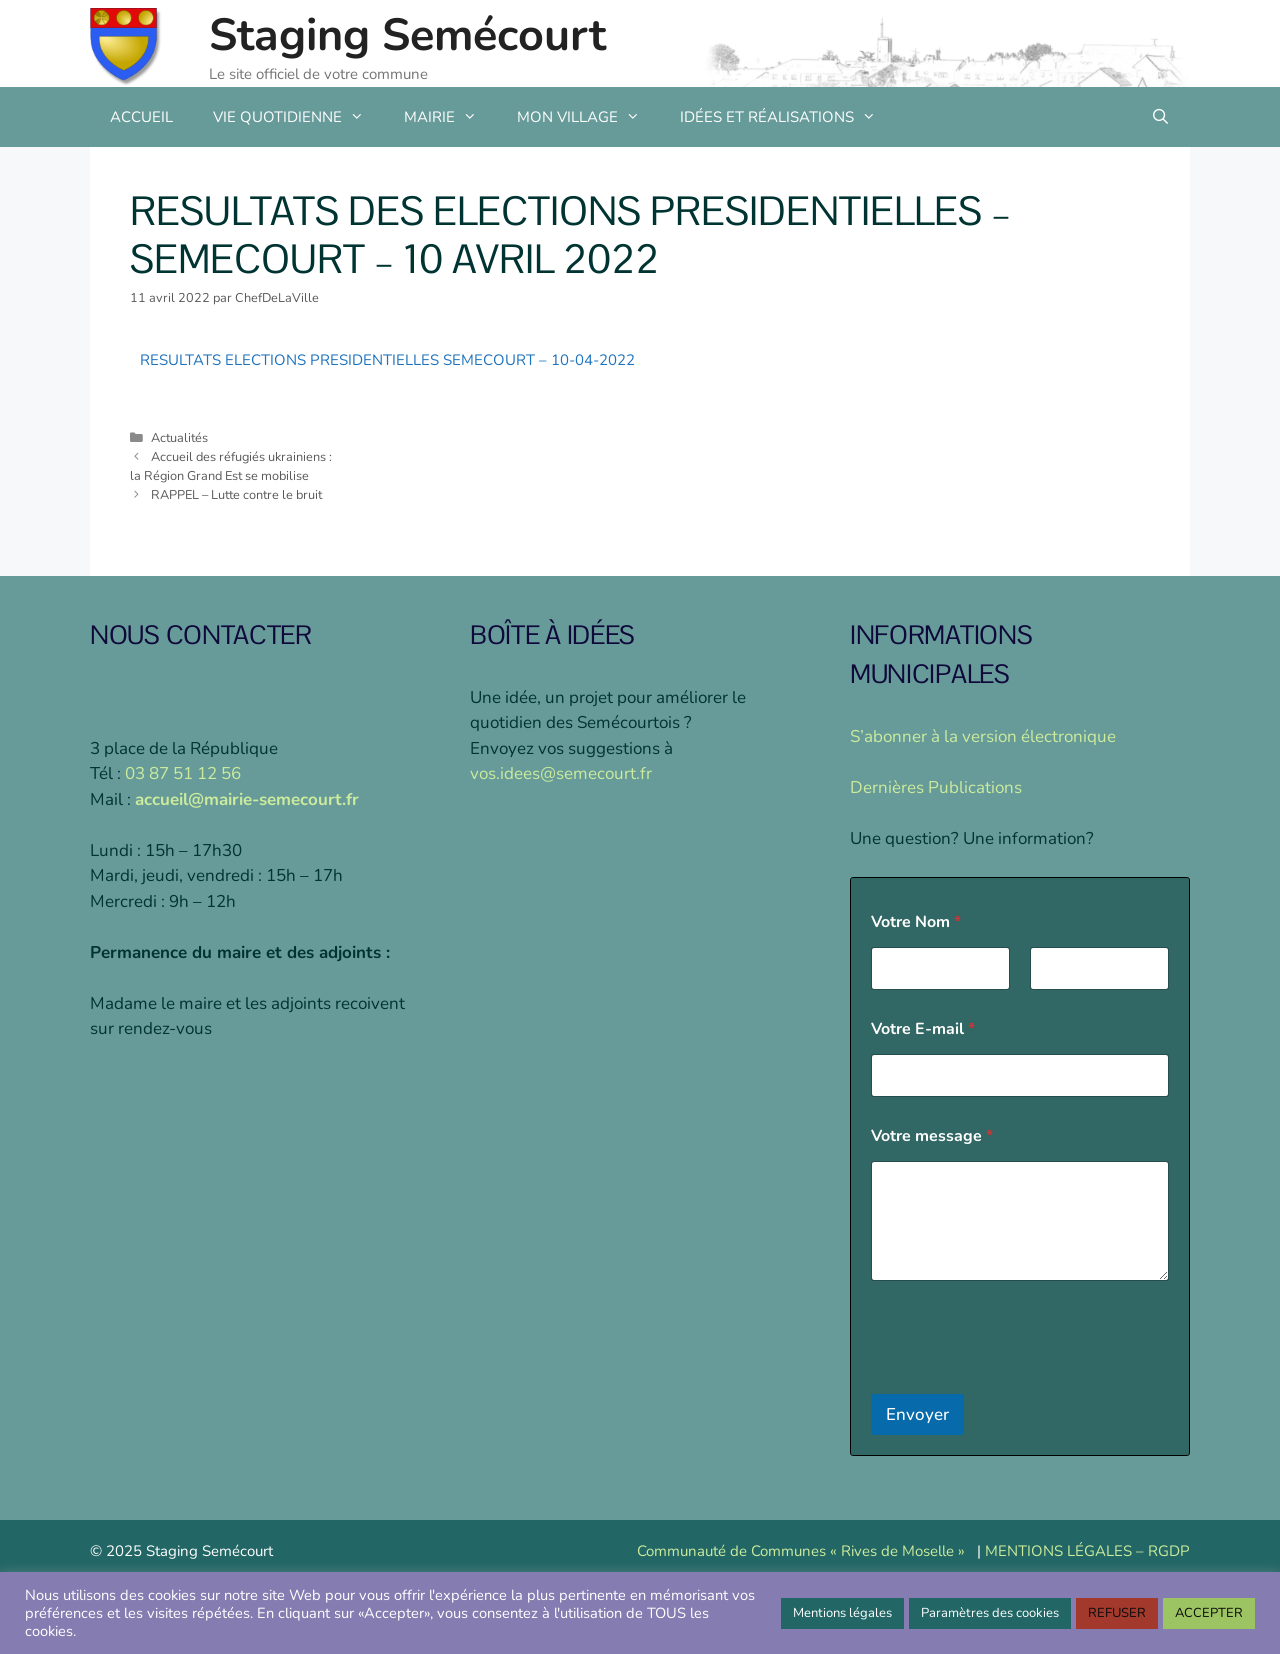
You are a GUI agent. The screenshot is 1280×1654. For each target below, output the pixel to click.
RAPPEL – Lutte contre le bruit (236, 495)
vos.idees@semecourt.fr (561, 773)
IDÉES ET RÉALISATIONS (788, 117)
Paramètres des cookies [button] (990, 1613)
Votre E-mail (923, 1029)
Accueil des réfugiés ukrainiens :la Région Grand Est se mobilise (231, 466)
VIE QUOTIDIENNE (298, 117)
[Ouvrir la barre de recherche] (1160, 117)
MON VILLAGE (588, 117)
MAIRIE (450, 117)
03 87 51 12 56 (183, 773)
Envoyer (917, 1414)
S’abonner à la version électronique (983, 736)
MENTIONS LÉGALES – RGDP (1087, 1551)
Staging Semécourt (407, 35)
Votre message (932, 1136)
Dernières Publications (936, 787)
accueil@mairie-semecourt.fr (247, 799)
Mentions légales (842, 1613)
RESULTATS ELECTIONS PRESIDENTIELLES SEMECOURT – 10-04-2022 (387, 360)
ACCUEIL (141, 117)
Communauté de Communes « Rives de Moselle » (801, 1551)
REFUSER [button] (1117, 1613)
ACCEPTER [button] (1209, 1613)
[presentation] (1023, 1381)
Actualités (179, 438)
